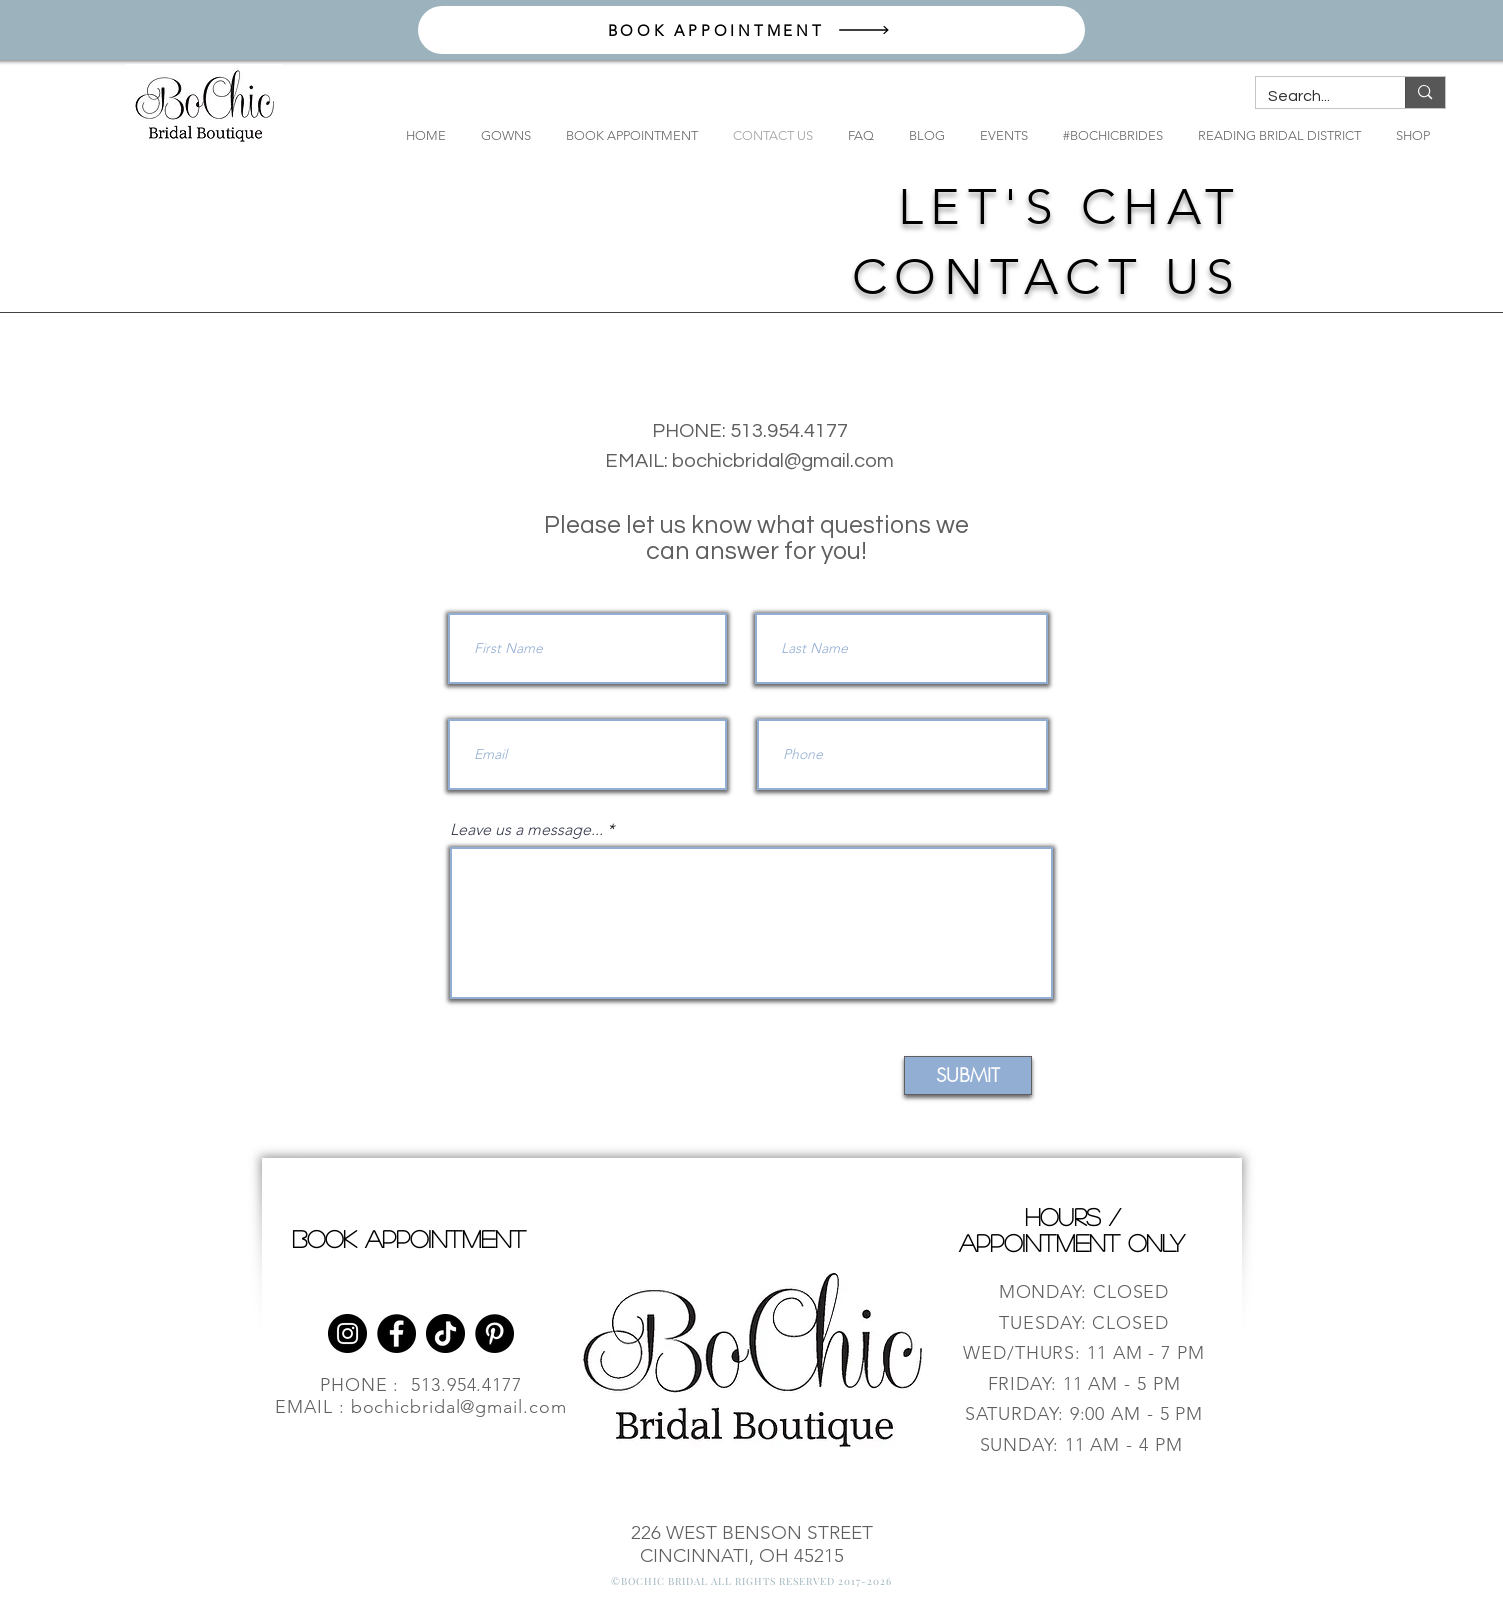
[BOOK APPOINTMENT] (751, 30)
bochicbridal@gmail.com (783, 461)
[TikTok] (445, 1333)
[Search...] (1316, 96)
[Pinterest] (494, 1333)
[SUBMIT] (968, 1075)
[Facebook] (396, 1333)
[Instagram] (347, 1333)
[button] (498, 135)
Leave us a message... (526, 830)
